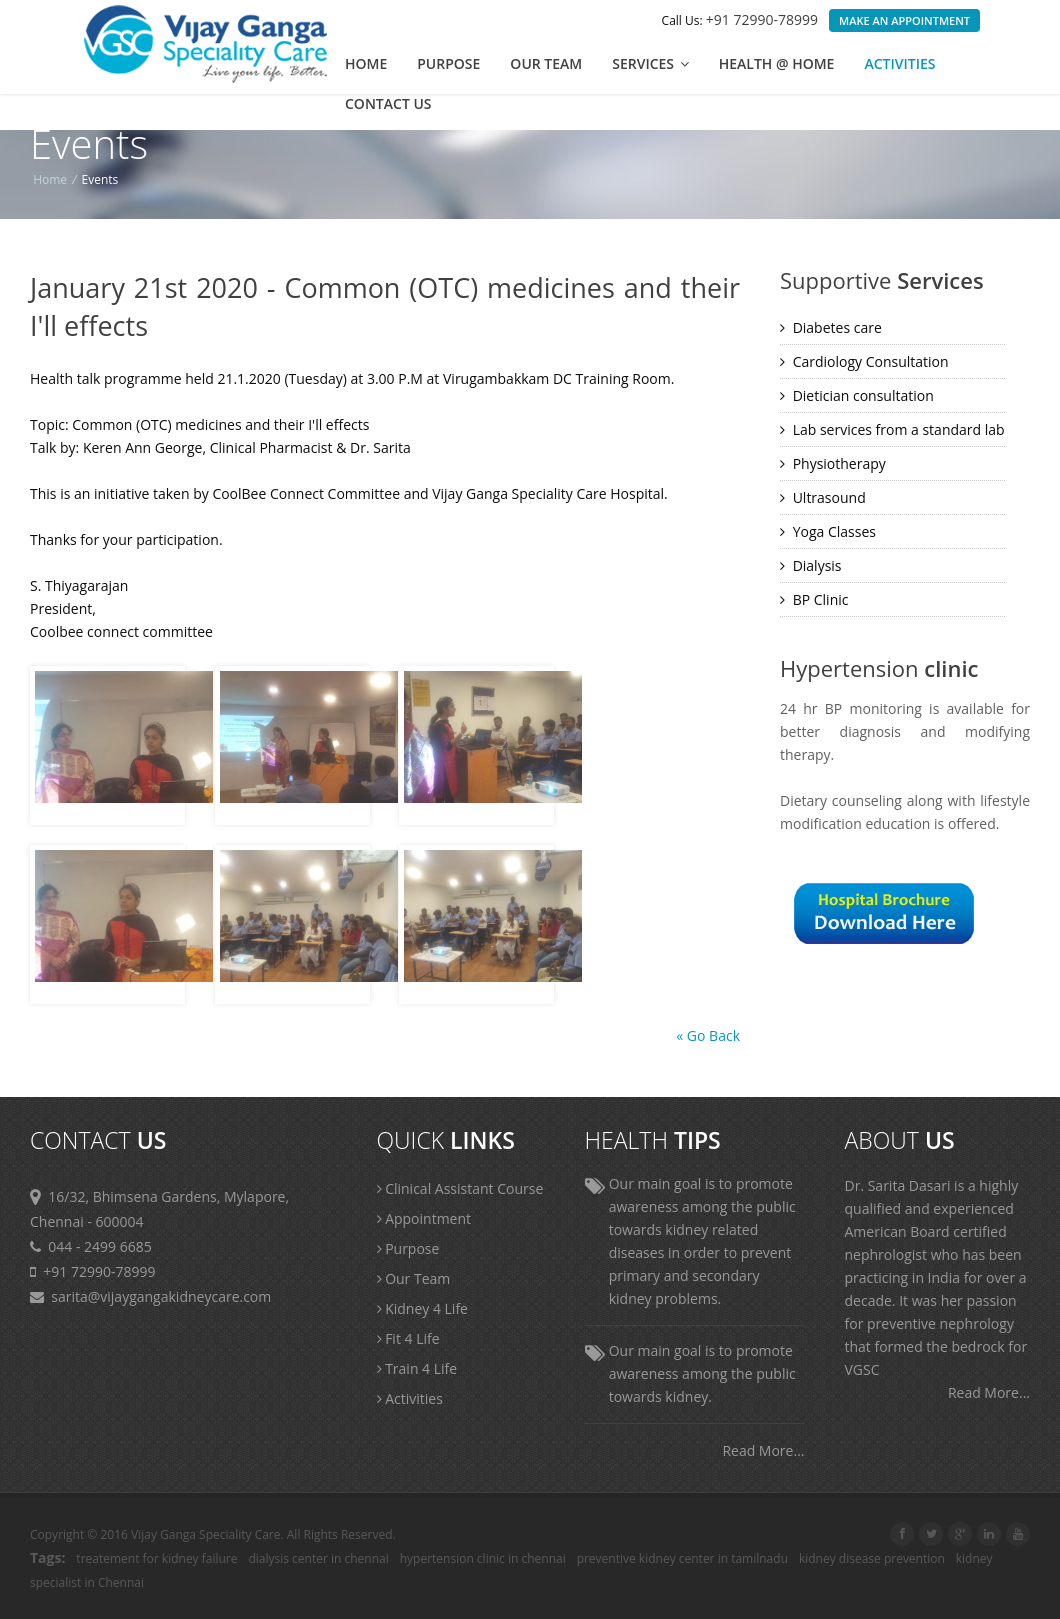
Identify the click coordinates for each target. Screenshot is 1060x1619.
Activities (899, 63)
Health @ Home (777, 63)
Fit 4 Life (408, 1338)
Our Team (546, 63)
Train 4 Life (417, 1368)
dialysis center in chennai (318, 1558)
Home (366, 63)
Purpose (448, 63)
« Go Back (708, 1035)
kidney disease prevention (872, 1558)
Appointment (424, 1218)
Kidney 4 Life (422, 1308)
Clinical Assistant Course (460, 1188)
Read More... (763, 1450)
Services (650, 63)
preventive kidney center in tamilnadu (682, 1558)
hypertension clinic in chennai (483, 1558)
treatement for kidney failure (156, 1558)
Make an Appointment (904, 20)
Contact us (388, 103)
